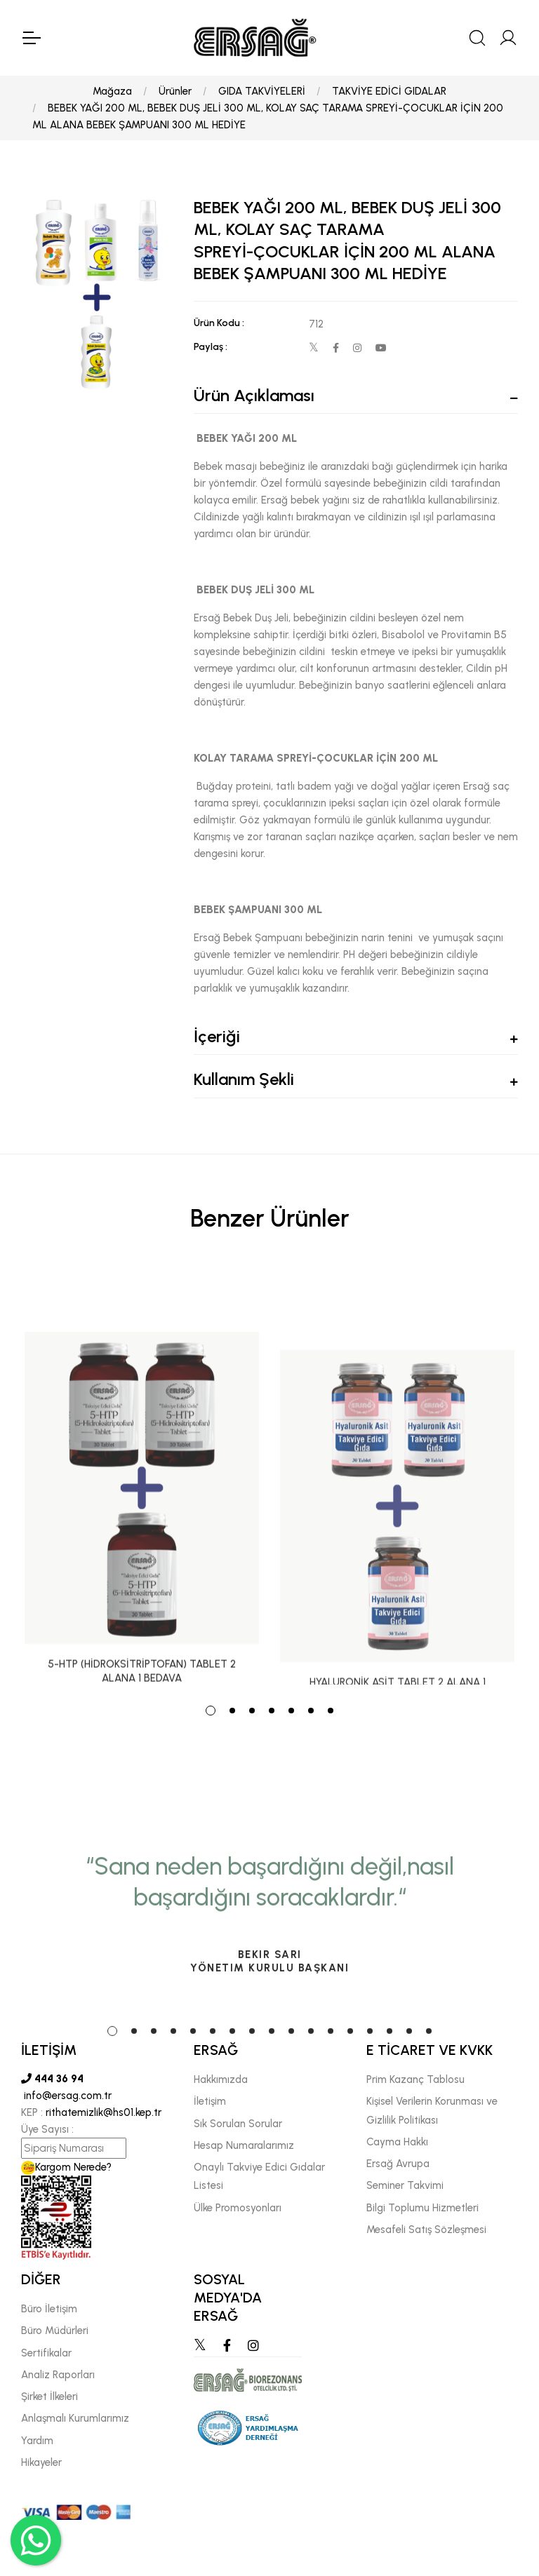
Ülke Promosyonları (237, 2207)
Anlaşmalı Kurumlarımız (75, 2418)
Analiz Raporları (58, 2374)
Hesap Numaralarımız (244, 2145)
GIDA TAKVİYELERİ (261, 91)
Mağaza (112, 91)
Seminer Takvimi (405, 2185)
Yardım (37, 2440)
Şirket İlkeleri (49, 2396)
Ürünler (175, 91)
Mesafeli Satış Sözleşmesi (426, 2229)
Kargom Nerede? (66, 2167)
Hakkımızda (221, 2079)
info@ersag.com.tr (66, 2095)
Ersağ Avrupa (398, 2163)
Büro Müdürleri (54, 2330)
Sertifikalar (46, 2353)
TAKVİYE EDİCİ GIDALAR (389, 91)
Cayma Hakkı (397, 2142)
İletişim (210, 2101)
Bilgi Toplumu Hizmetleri (422, 2207)
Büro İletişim (49, 2308)
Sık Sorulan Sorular (238, 2123)
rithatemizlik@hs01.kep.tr (103, 2112)
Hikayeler (41, 2462)
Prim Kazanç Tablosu (415, 2079)
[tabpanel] (142, 1477)
